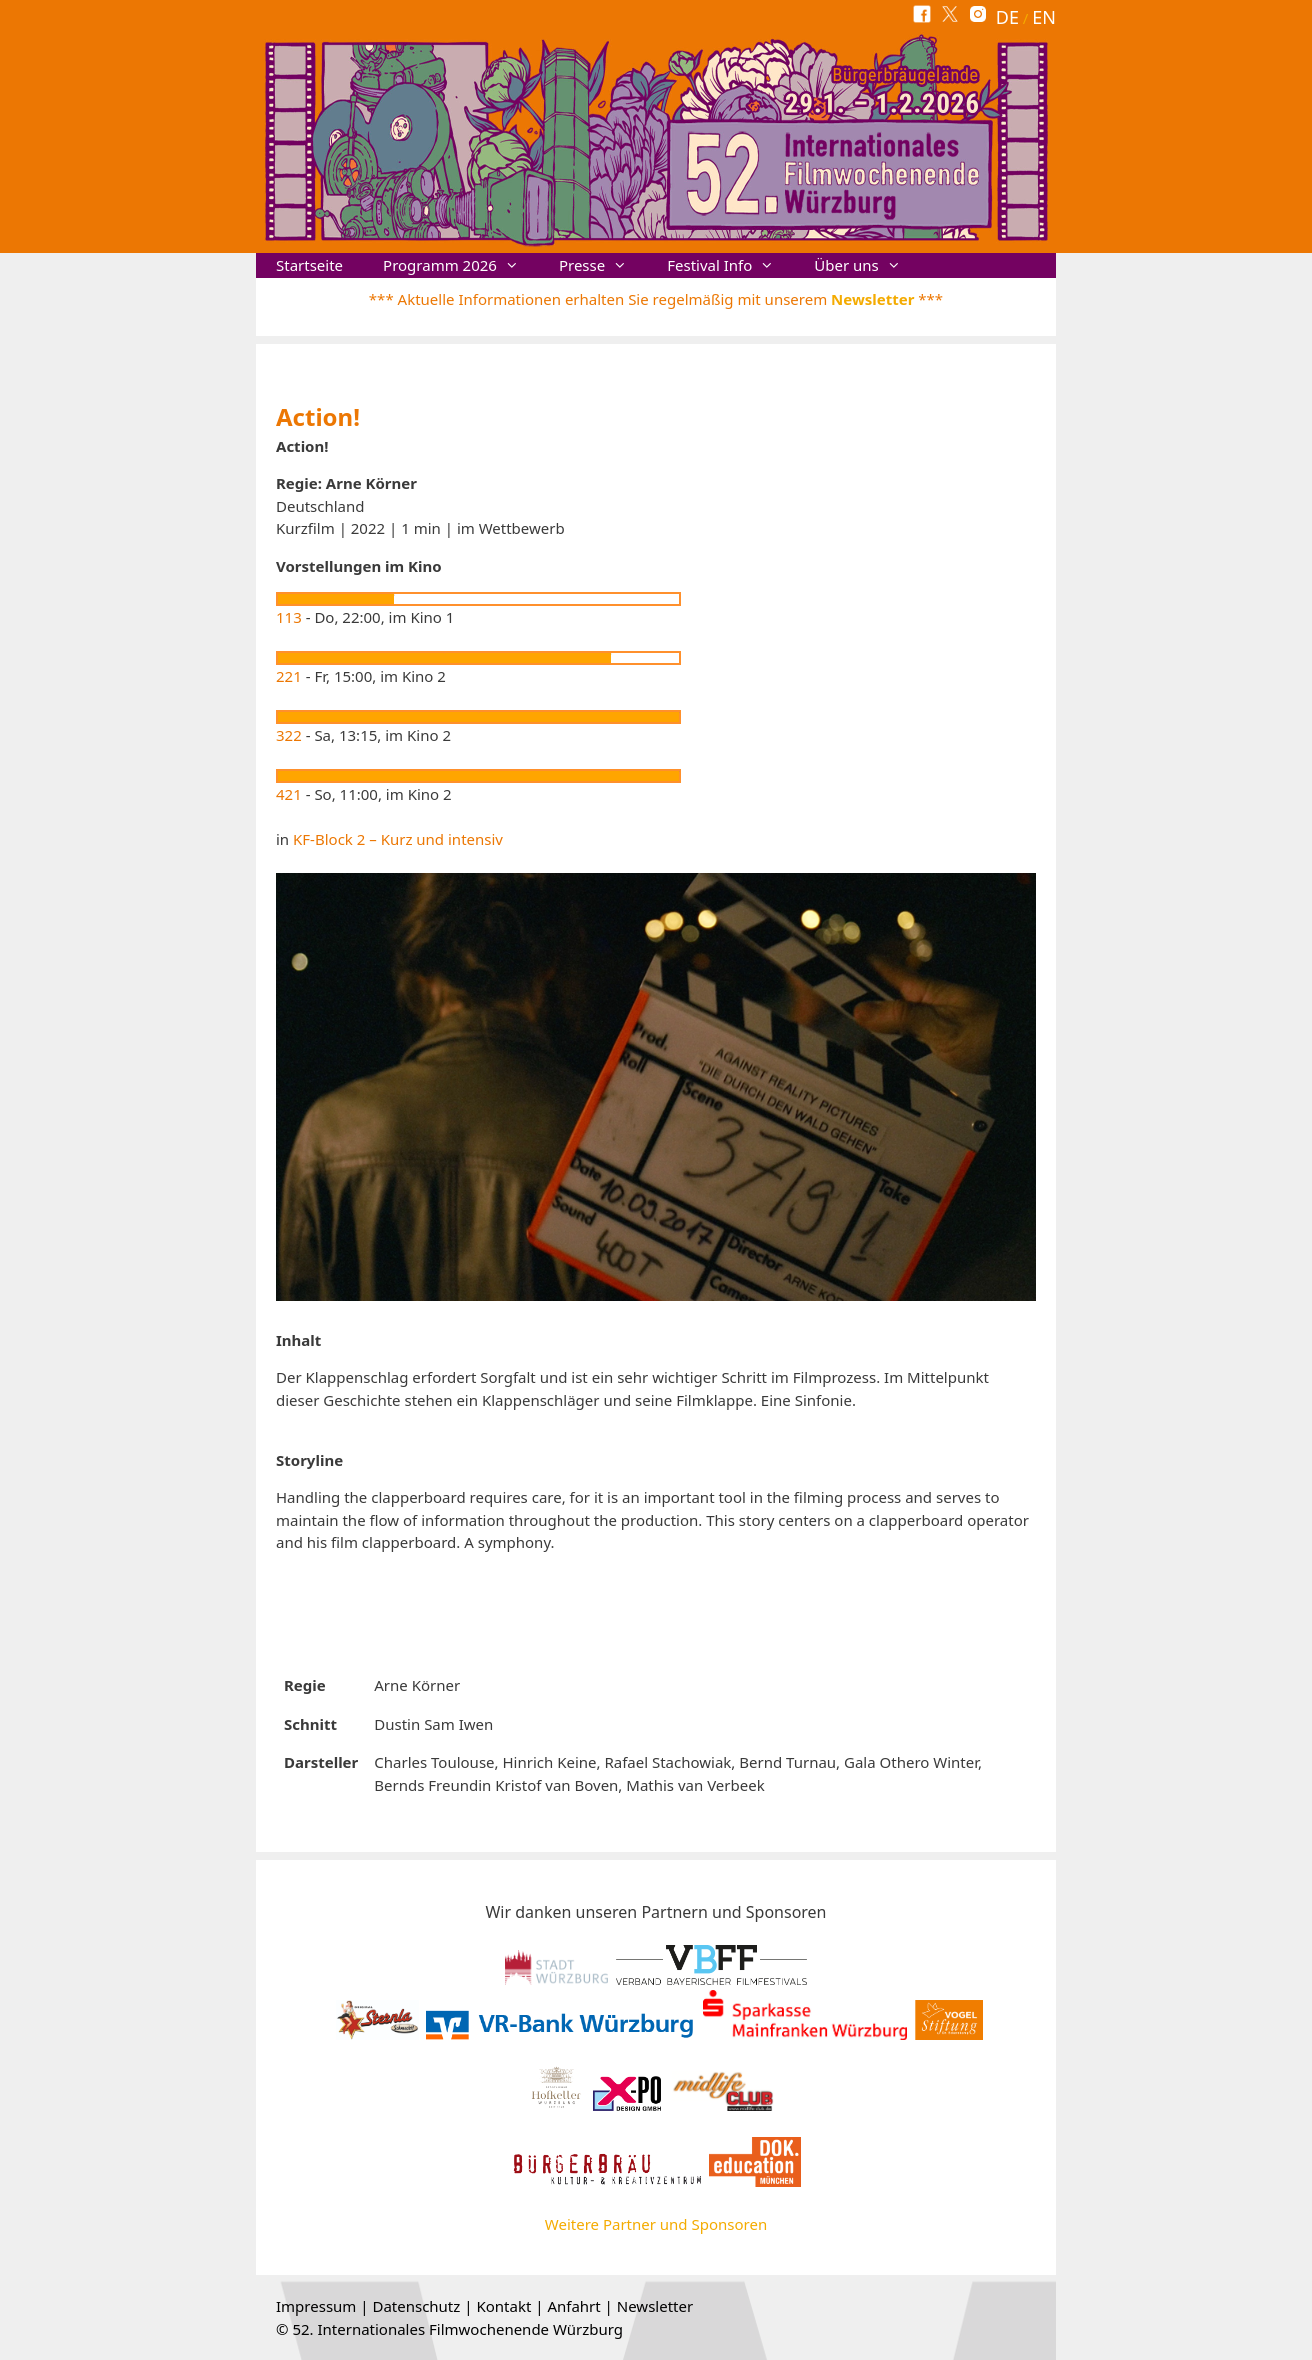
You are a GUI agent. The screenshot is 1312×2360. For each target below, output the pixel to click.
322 (289, 735)
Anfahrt (573, 2306)
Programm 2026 (461, 265)
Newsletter (872, 299)
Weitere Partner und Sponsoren (656, 2224)
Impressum (316, 2306)
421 (289, 794)
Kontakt (503, 2306)
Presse (603, 265)
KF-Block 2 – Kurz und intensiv (398, 839)
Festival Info (730, 265)
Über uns (867, 265)
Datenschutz (416, 2306)
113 (289, 617)
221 (289, 676)
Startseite (309, 265)
